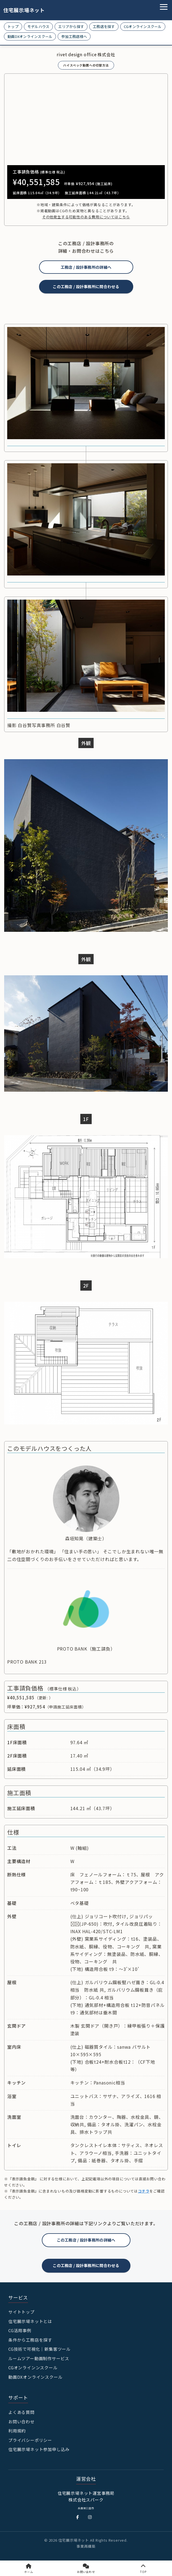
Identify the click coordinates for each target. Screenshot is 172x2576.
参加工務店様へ (74, 36)
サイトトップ (21, 2312)
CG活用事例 (19, 2330)
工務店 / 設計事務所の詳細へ (86, 267)
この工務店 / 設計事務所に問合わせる (86, 286)
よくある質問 (21, 2412)
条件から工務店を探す (30, 2340)
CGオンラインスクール (143, 26)
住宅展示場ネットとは (30, 2321)
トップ (13, 26)
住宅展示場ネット (20, 10)
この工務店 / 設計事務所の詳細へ (86, 2240)
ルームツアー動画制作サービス (38, 2358)
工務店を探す (104, 26)
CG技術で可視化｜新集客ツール (39, 2349)
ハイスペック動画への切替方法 (86, 65)
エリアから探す (71, 26)
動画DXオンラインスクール (29, 36)
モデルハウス (38, 26)
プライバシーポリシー (30, 2440)
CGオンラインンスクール (33, 2367)
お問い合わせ (21, 2421)
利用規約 (17, 2431)
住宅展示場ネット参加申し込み (39, 2449)
